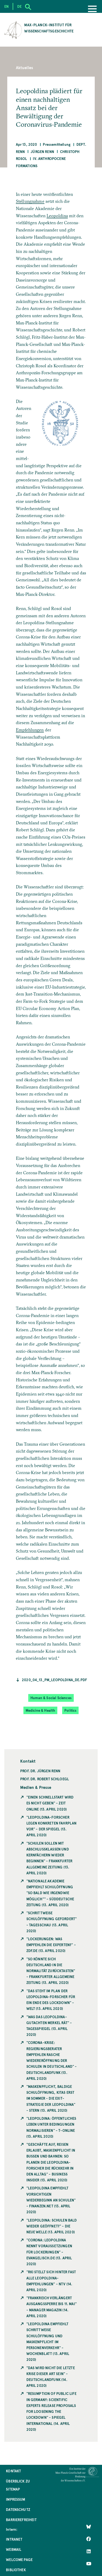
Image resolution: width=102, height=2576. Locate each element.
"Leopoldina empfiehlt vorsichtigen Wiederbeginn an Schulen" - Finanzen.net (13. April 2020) (51, 2199)
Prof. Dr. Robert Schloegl (44, 1778)
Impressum (15, 2499)
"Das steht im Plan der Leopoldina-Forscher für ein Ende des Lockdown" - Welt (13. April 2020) (50, 1999)
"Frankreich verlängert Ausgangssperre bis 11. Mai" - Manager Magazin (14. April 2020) (51, 2306)
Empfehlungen (30, 729)
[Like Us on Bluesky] (88, 2526)
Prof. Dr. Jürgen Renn (40, 1770)
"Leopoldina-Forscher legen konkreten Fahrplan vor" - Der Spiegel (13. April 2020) (51, 1826)
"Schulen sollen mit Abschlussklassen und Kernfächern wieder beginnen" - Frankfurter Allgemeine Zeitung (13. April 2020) (49, 1858)
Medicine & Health (40, 1710)
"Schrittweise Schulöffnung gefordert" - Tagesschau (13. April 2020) (51, 1921)
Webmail (13, 2549)
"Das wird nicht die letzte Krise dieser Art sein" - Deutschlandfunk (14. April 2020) (50, 2376)
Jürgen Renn (42, 151)
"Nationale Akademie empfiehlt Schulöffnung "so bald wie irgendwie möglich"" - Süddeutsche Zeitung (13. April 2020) (50, 1892)
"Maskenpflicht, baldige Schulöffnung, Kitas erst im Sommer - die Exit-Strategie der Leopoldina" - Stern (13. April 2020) (51, 2098)
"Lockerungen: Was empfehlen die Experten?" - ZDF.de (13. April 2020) (51, 1944)
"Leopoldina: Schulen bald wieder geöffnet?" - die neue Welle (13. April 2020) (51, 2226)
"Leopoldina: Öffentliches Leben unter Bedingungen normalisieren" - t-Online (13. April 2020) (51, 2127)
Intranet (14, 2539)
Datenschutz (18, 2509)
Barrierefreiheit (21, 2519)
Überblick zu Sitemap (18, 2485)
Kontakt (13, 2470)
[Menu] (92, 9)
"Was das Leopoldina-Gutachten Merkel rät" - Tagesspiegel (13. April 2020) (49, 2025)
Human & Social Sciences (51, 1698)
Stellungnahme (30, 201)
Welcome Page (19, 2559)
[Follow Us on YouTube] (88, 2563)
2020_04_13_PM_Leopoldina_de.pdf (54, 1679)
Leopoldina (57, 215)
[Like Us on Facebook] (88, 2539)
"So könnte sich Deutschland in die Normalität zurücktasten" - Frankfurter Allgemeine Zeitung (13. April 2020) (50, 1970)
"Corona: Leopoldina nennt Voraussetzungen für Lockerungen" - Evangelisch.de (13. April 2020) (49, 2251)
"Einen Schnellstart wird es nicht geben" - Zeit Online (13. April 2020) (50, 1802)
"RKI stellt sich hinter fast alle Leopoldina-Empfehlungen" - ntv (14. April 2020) (51, 2280)
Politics (70, 1710)
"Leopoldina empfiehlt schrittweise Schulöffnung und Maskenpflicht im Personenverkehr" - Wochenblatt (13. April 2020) (47, 2341)
